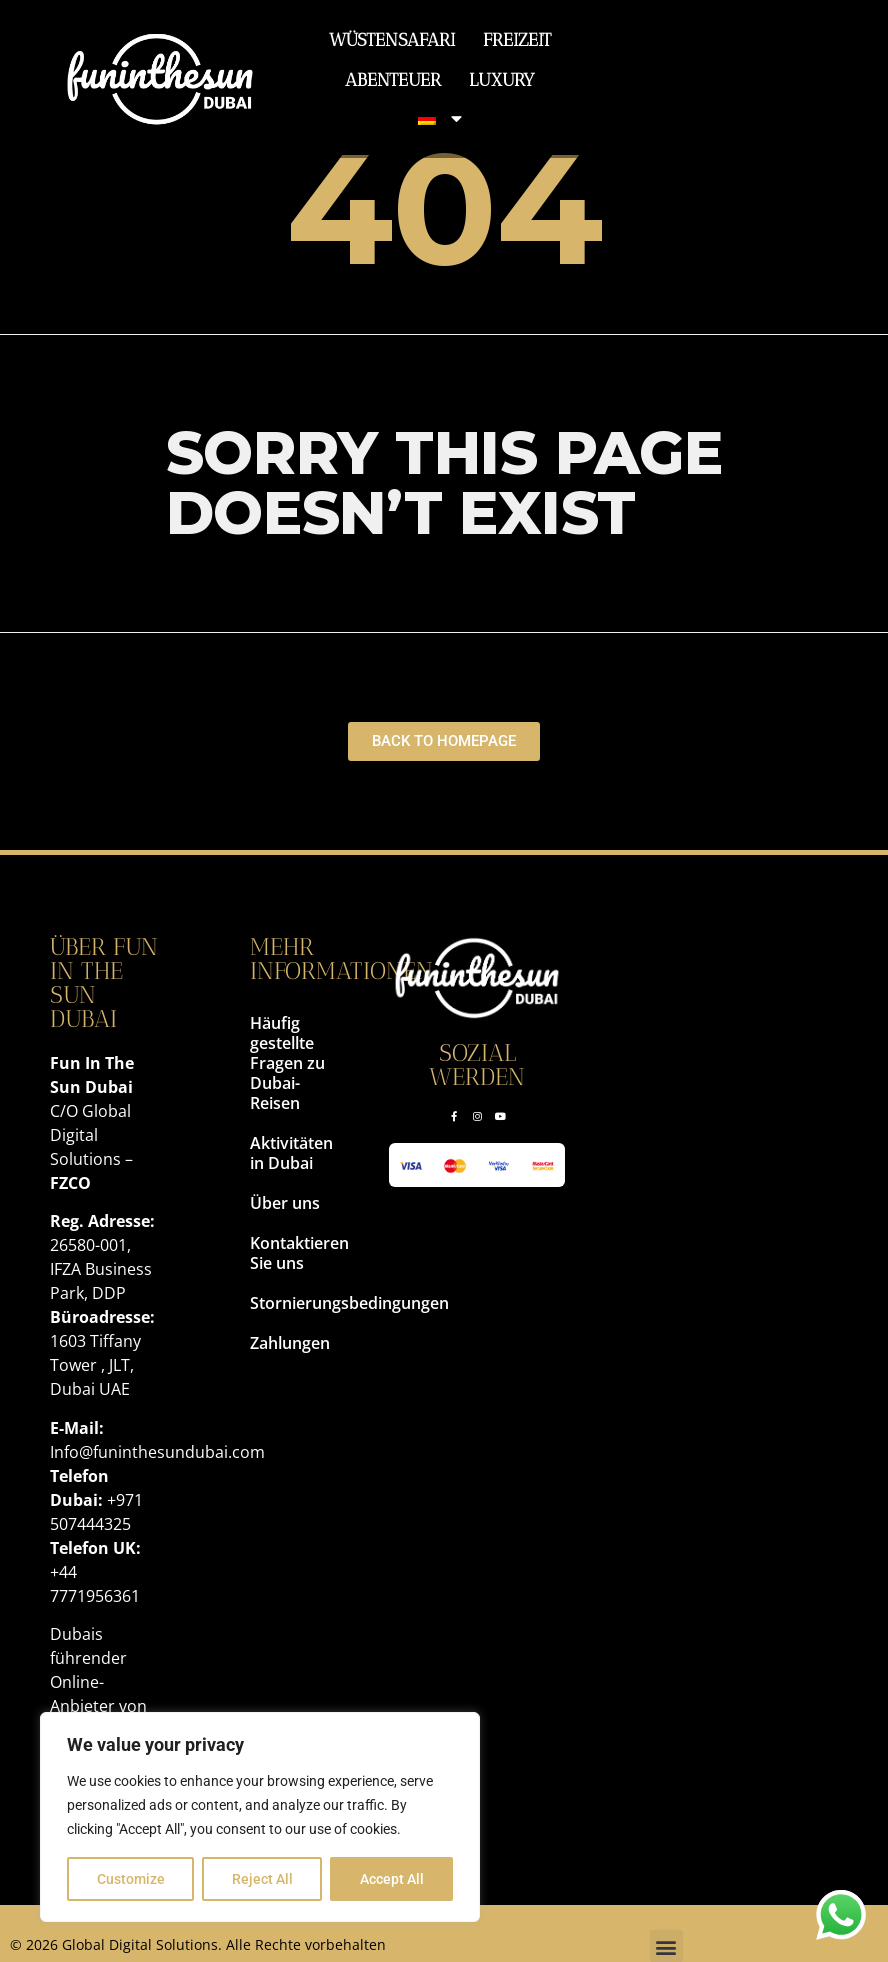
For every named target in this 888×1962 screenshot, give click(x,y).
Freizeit (517, 39)
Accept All (392, 1879)
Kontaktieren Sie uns (290, 1253)
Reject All (262, 1879)
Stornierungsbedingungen (290, 1303)
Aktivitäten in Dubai (290, 1153)
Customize (131, 1879)
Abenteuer (393, 79)
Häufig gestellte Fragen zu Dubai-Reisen (287, 1063)
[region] (260, 1817)
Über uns (285, 1203)
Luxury (502, 79)
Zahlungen (290, 1343)
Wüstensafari (392, 39)
